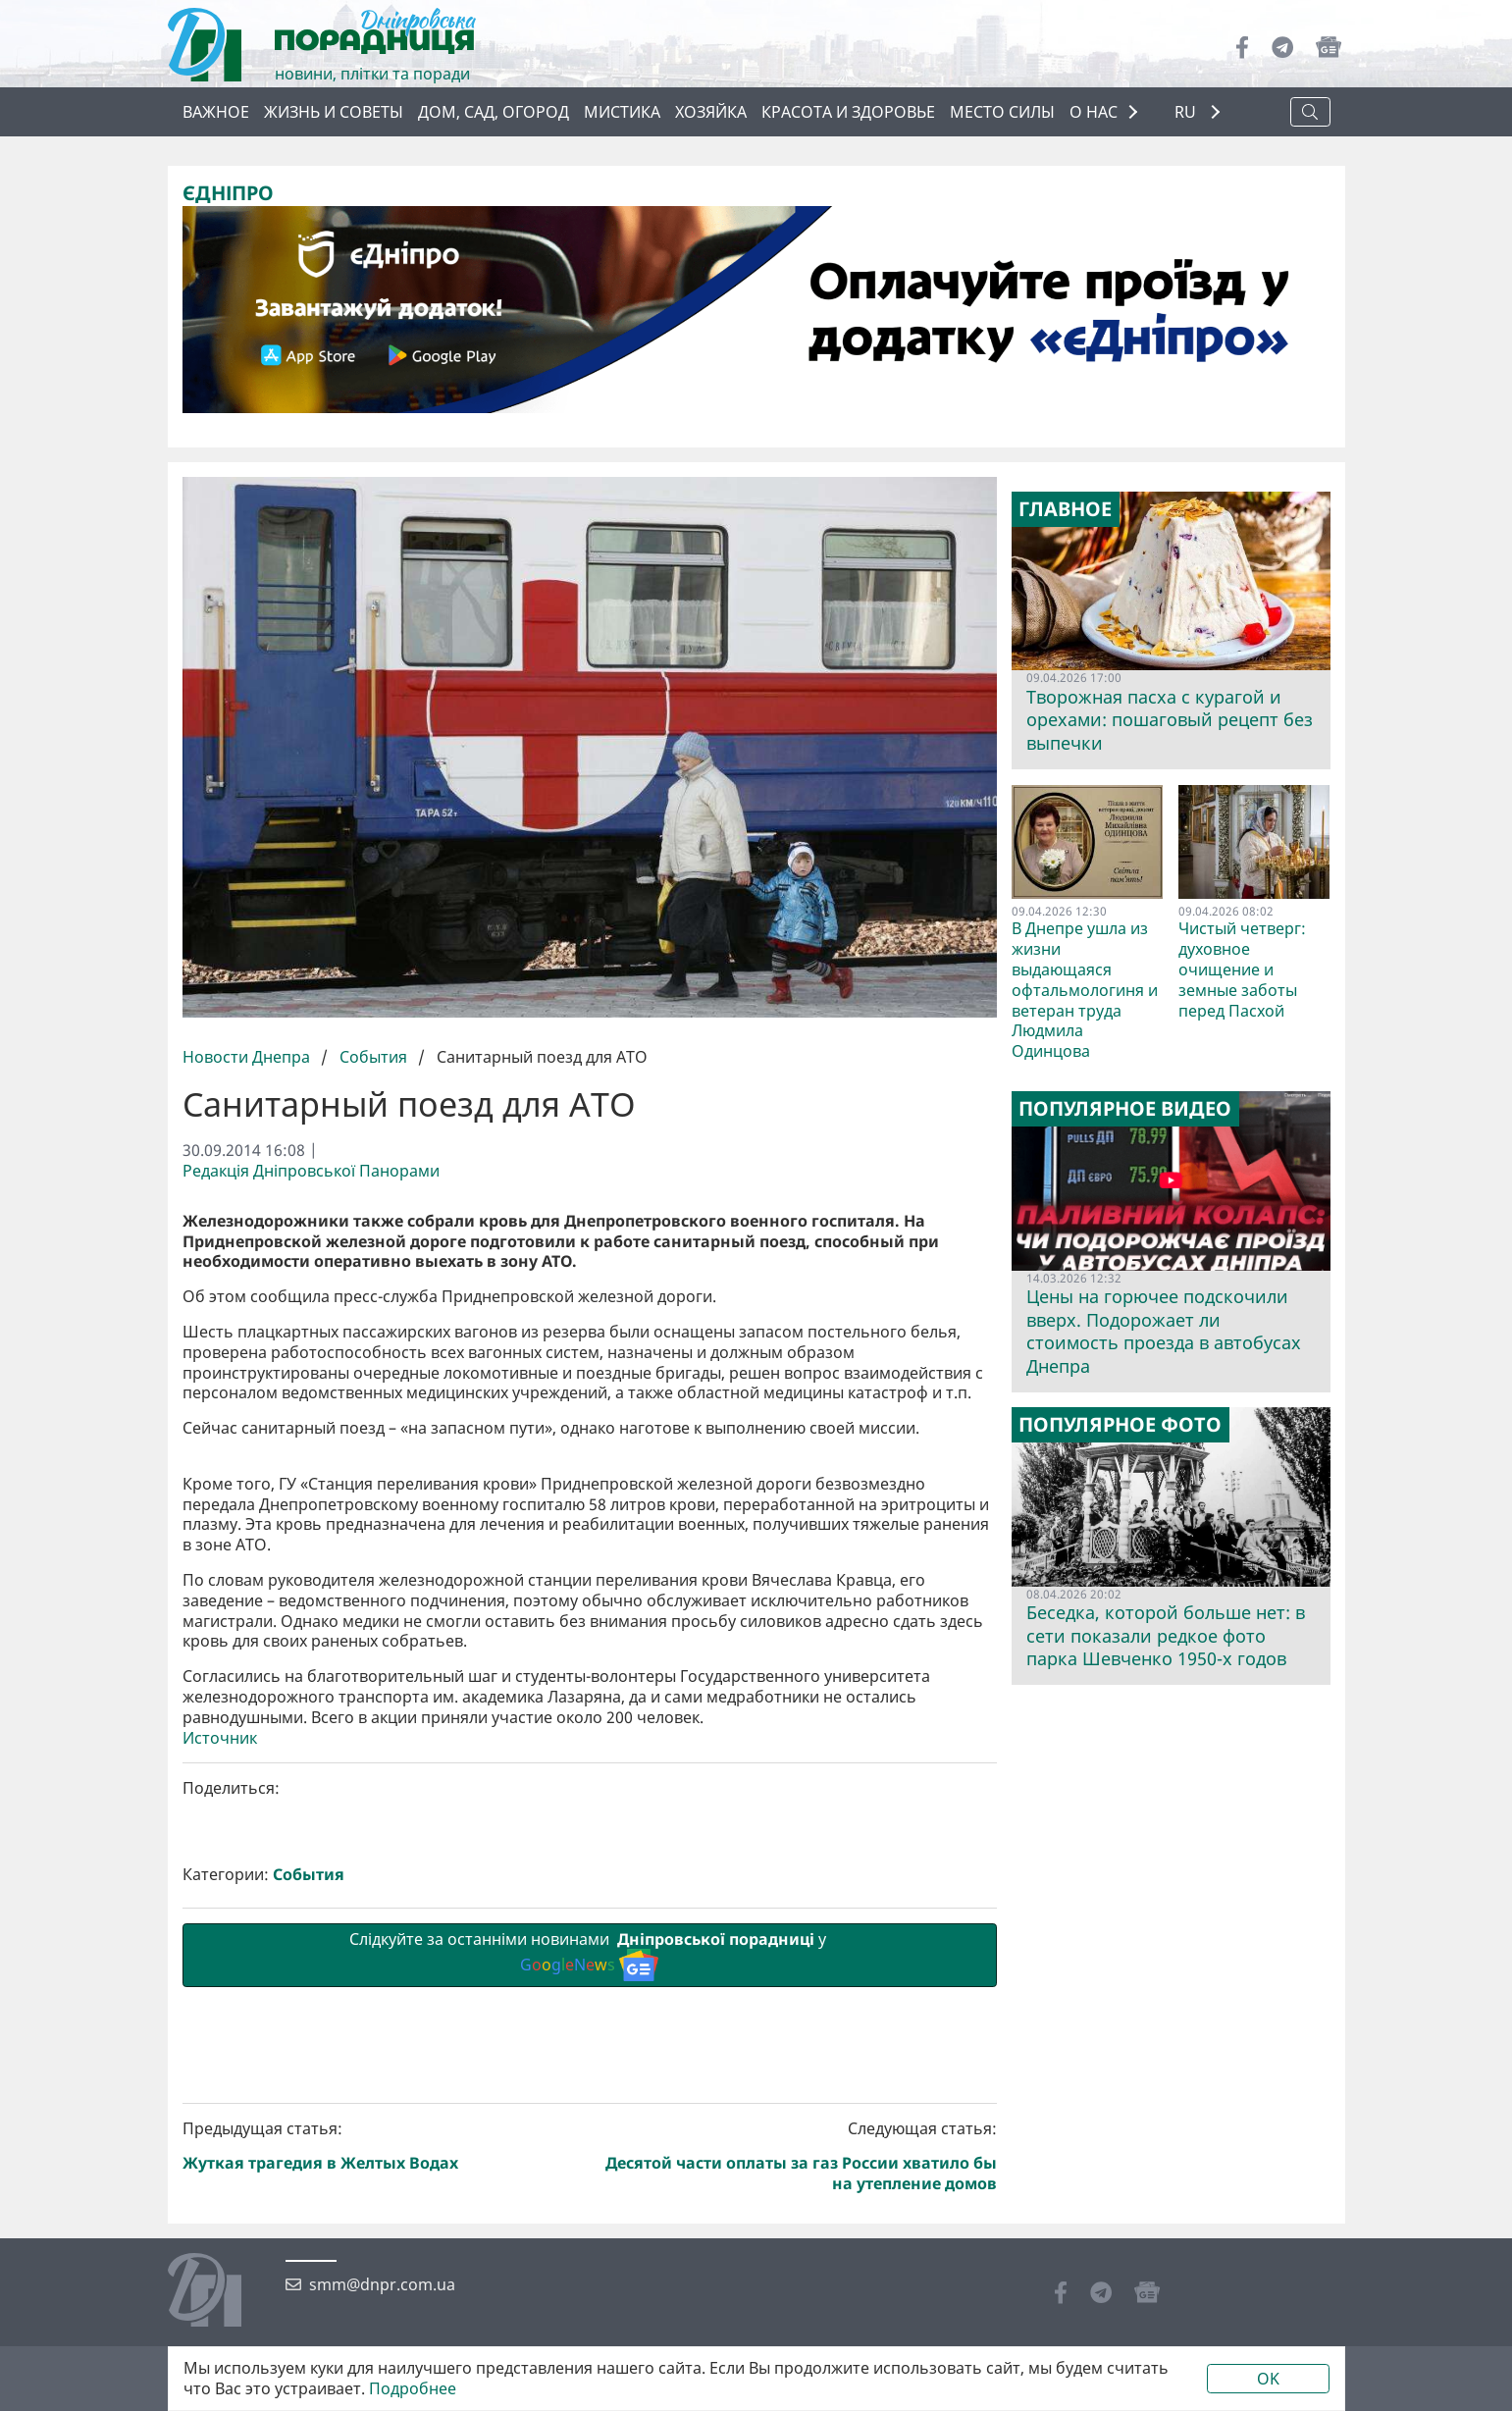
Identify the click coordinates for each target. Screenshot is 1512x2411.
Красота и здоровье (848, 112)
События (373, 1057)
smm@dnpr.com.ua (382, 2285)
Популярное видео (1124, 1109)
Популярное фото (1120, 1425)
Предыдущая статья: (382, 2147)
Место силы (1002, 112)
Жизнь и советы (333, 112)
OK (1268, 2378)
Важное (215, 112)
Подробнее (412, 2389)
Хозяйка (711, 112)
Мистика (622, 112)
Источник (219, 1738)
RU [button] (1187, 112)
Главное (1065, 509)
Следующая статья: (797, 2156)
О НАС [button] (1093, 112)
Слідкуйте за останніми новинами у (589, 1954)
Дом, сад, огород (493, 112)
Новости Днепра (248, 1057)
